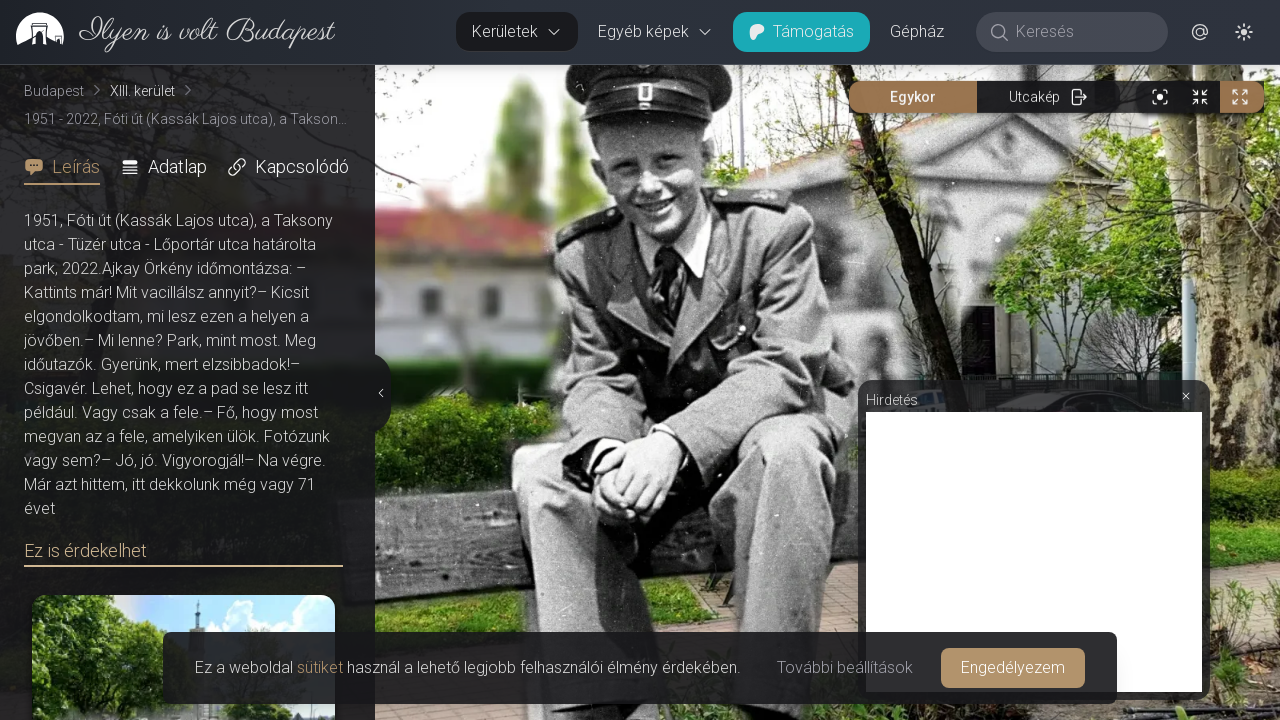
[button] (1200, 32)
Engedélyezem (1013, 667)
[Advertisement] (1034, 552)
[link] (167, 32)
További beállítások (845, 667)
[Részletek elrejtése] (382, 393)
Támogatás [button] (801, 31)
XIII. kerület (142, 91)
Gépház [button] (917, 31)
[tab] (68, 167)
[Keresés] (1082, 32)
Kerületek (517, 31)
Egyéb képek (655, 31)
